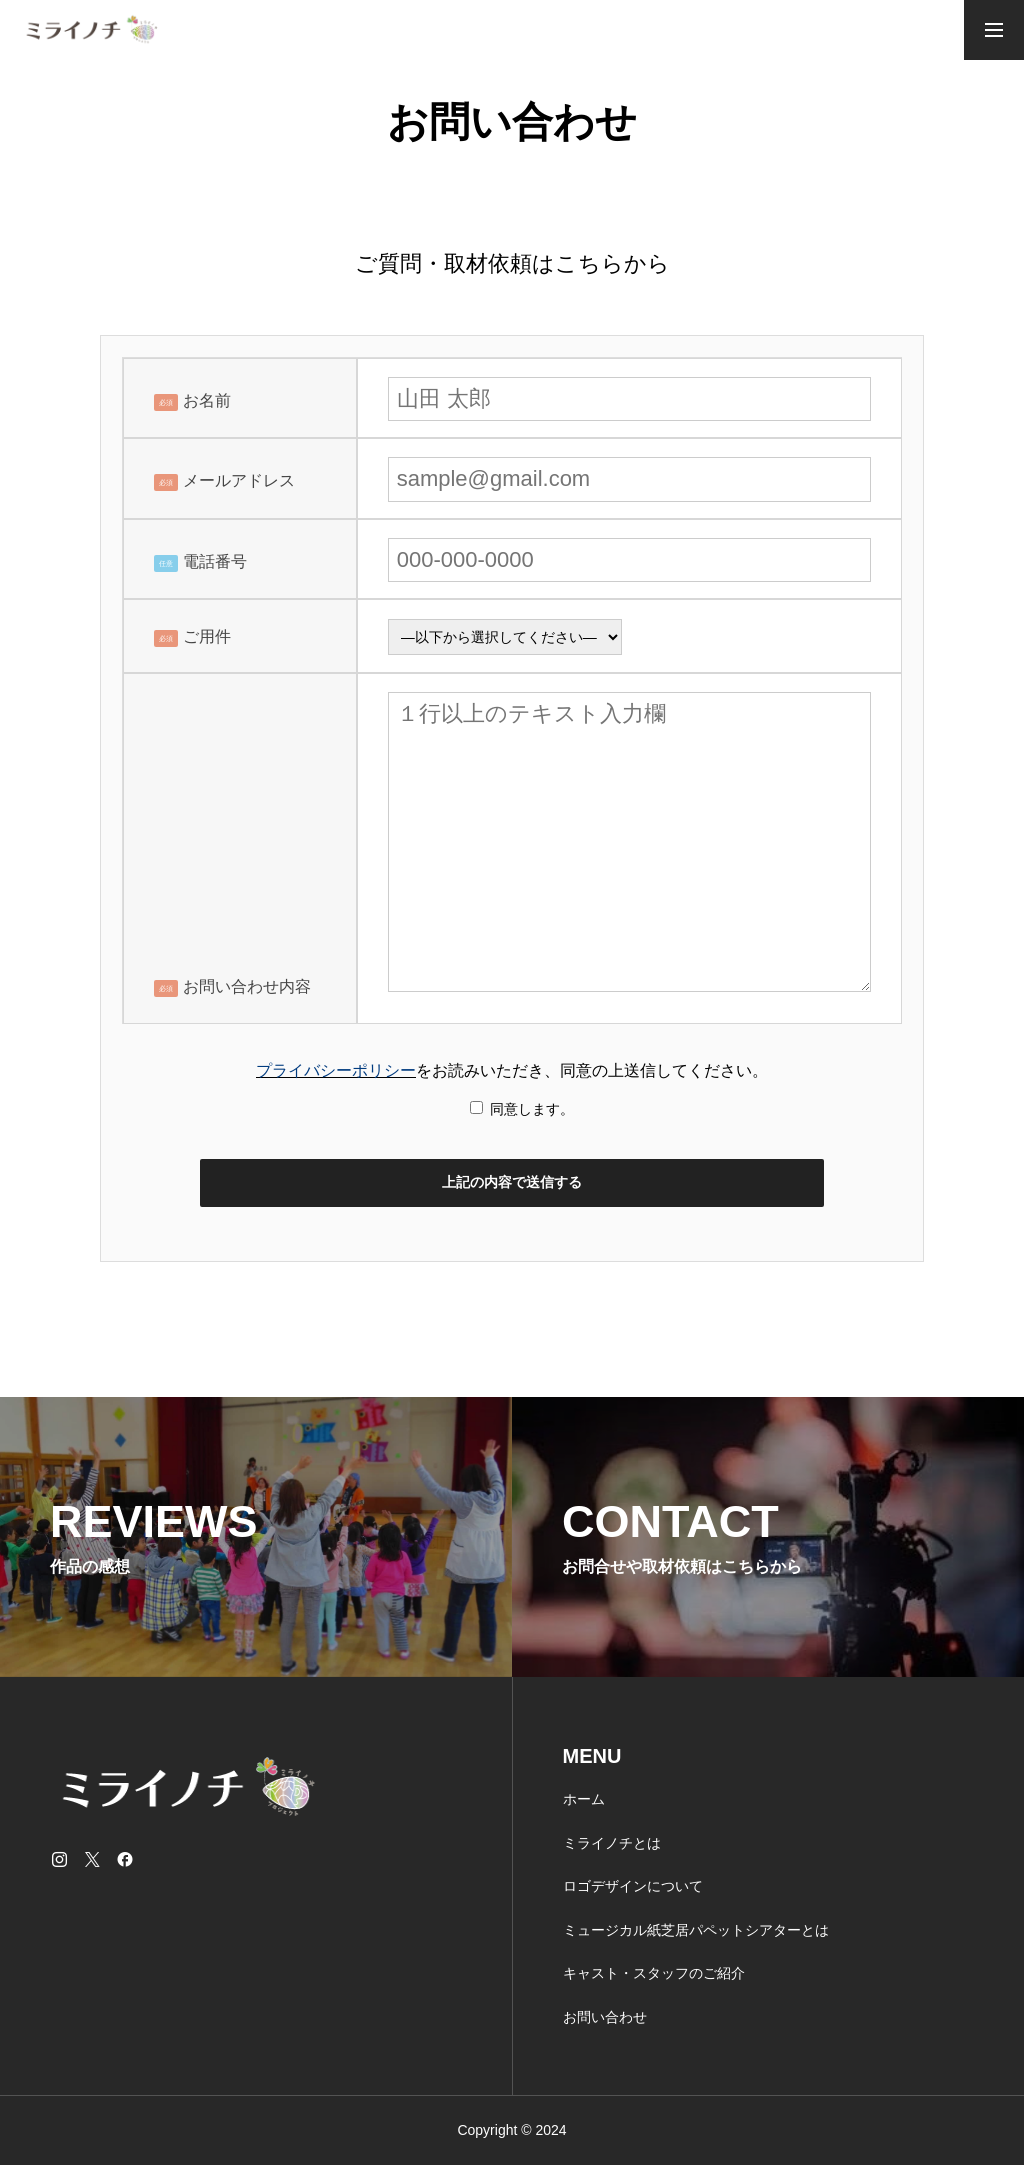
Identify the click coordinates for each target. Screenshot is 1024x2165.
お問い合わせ (605, 2017)
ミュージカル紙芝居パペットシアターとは (696, 1930)
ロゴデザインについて (633, 1886)
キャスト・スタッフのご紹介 (654, 1973)
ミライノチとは (612, 1843)
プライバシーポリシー (336, 1070)
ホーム (584, 1799)
